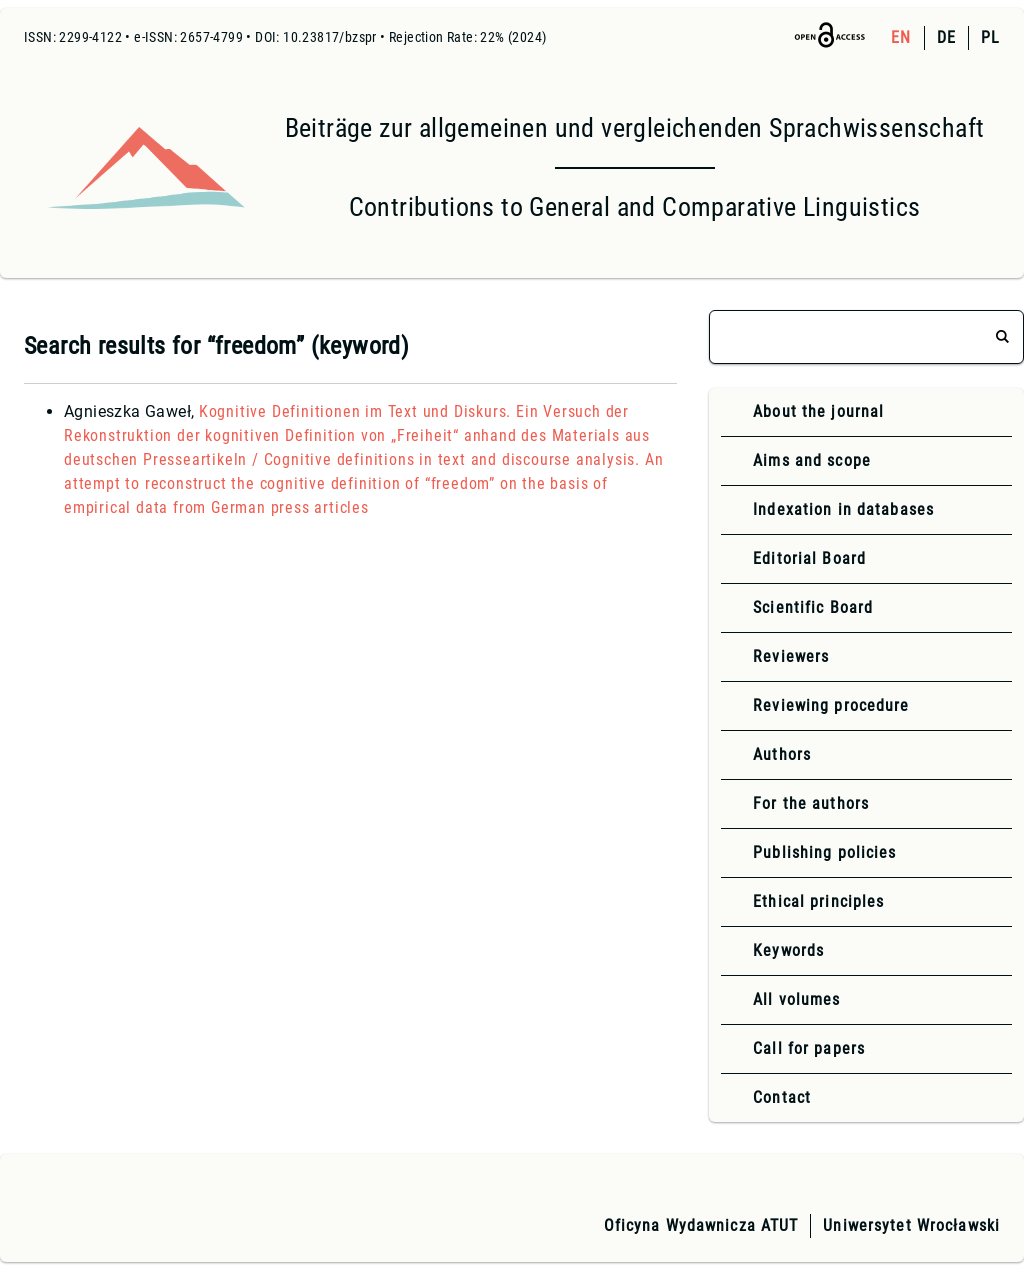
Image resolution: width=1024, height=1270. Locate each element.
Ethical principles (818, 901)
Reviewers (791, 656)
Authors (782, 754)
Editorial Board (809, 558)
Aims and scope (812, 460)
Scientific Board (813, 607)
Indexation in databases (843, 509)
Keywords (788, 950)
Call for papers (809, 1048)
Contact (782, 1097)
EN (901, 37)
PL (990, 37)
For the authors (811, 803)
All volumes (796, 999)
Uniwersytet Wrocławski (911, 1225)
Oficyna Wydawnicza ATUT (701, 1225)
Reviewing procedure (831, 705)
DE (946, 37)
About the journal (818, 411)
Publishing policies (824, 852)
